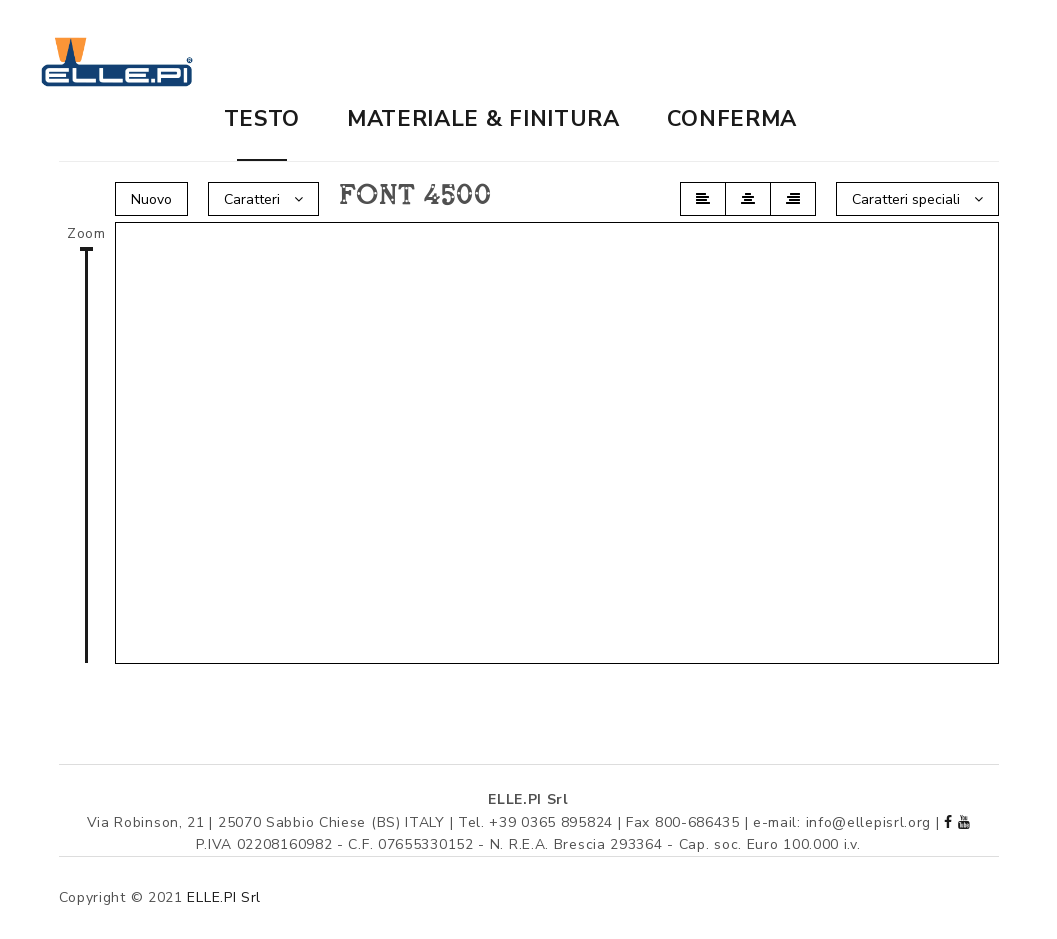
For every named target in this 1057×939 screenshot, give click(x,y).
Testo (262, 119)
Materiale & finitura (483, 119)
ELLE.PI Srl (224, 897)
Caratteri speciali (917, 199)
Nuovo (151, 199)
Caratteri (263, 199)
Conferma (732, 119)
